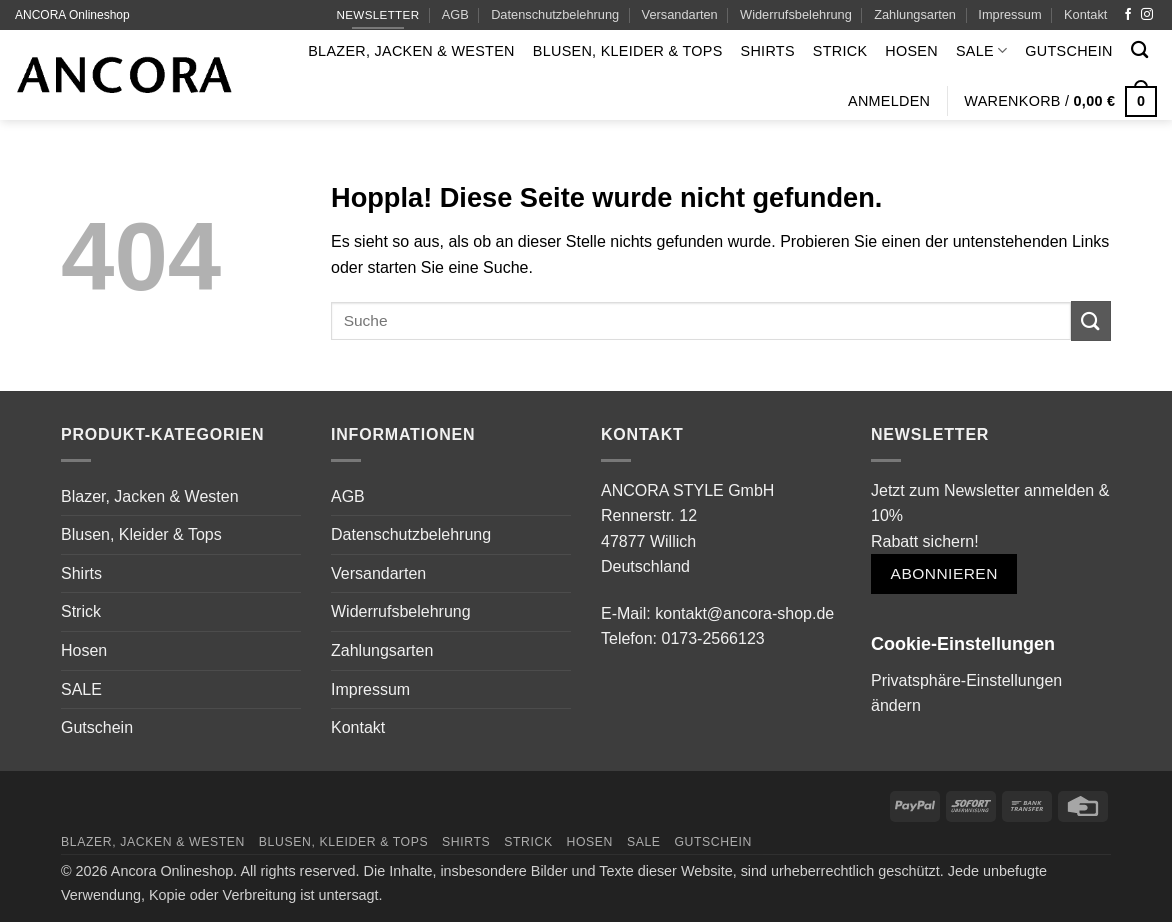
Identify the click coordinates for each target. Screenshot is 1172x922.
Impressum (1009, 14)
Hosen (911, 51)
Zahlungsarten (915, 14)
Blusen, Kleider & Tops (628, 51)
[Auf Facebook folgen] (1128, 15)
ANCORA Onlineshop (72, 15)
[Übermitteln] (1091, 320)
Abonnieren (944, 573)
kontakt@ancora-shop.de (744, 613)
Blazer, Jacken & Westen (411, 51)
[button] (889, 101)
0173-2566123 (712, 638)
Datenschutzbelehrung (555, 14)
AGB (455, 14)
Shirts (768, 51)
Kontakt (1085, 14)
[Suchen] (1139, 50)
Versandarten (680, 14)
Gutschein (1068, 51)
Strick (840, 51)
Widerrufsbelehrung (796, 14)
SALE (981, 50)
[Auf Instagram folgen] (1147, 15)
